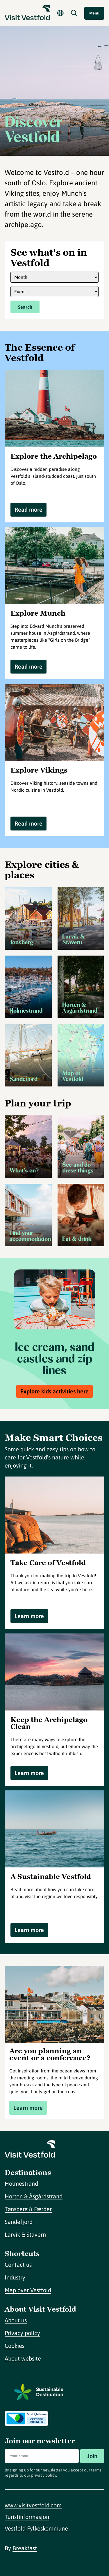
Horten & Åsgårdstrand (33, 2196)
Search (25, 307)
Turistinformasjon (27, 2516)
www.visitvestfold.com (33, 2505)
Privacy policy (22, 2333)
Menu (94, 13)
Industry (15, 2277)
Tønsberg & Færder (28, 2209)
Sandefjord (19, 2221)
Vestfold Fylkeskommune (36, 2528)
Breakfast (24, 2548)
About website (23, 2358)
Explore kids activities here (54, 1391)
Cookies (14, 2345)
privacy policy (43, 2475)
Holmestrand (21, 2183)
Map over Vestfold (28, 2290)
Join (92, 2456)
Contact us (18, 2264)
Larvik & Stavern (25, 2234)
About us (16, 2320)
